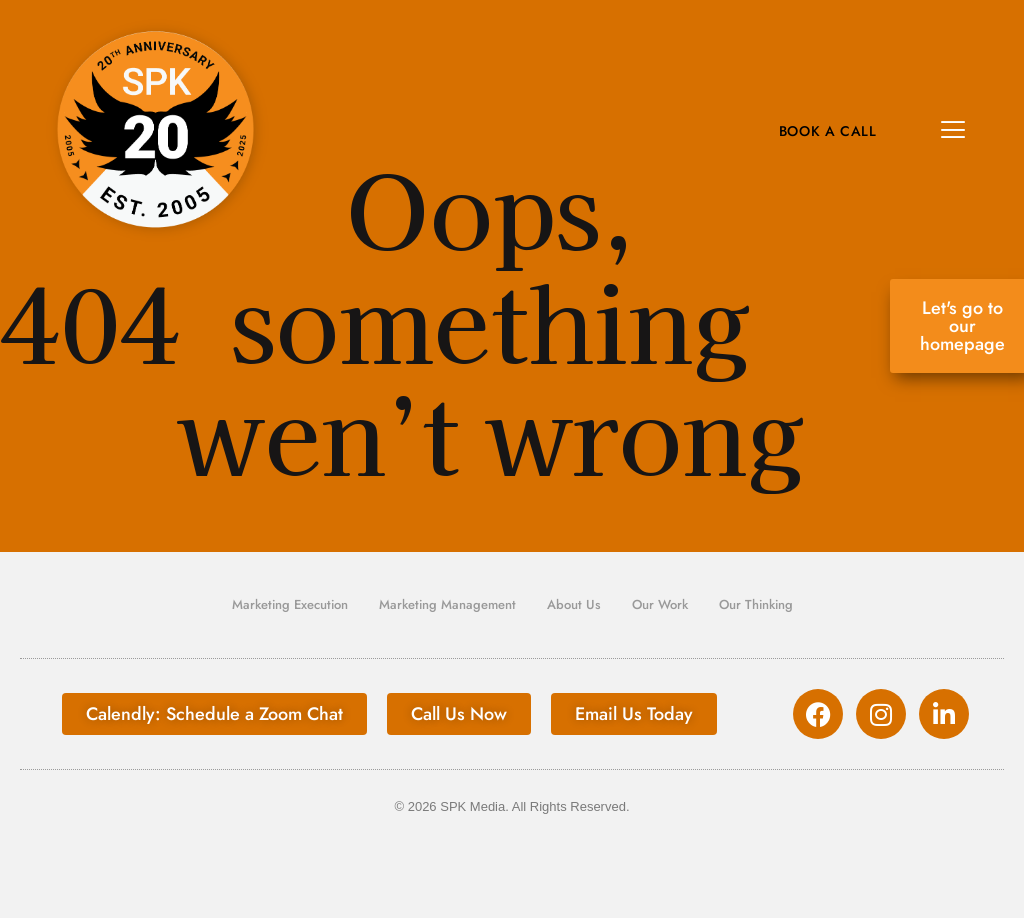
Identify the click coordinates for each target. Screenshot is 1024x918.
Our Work (660, 604)
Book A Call (828, 131)
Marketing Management (447, 604)
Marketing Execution (290, 604)
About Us (574, 604)
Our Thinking (756, 604)
